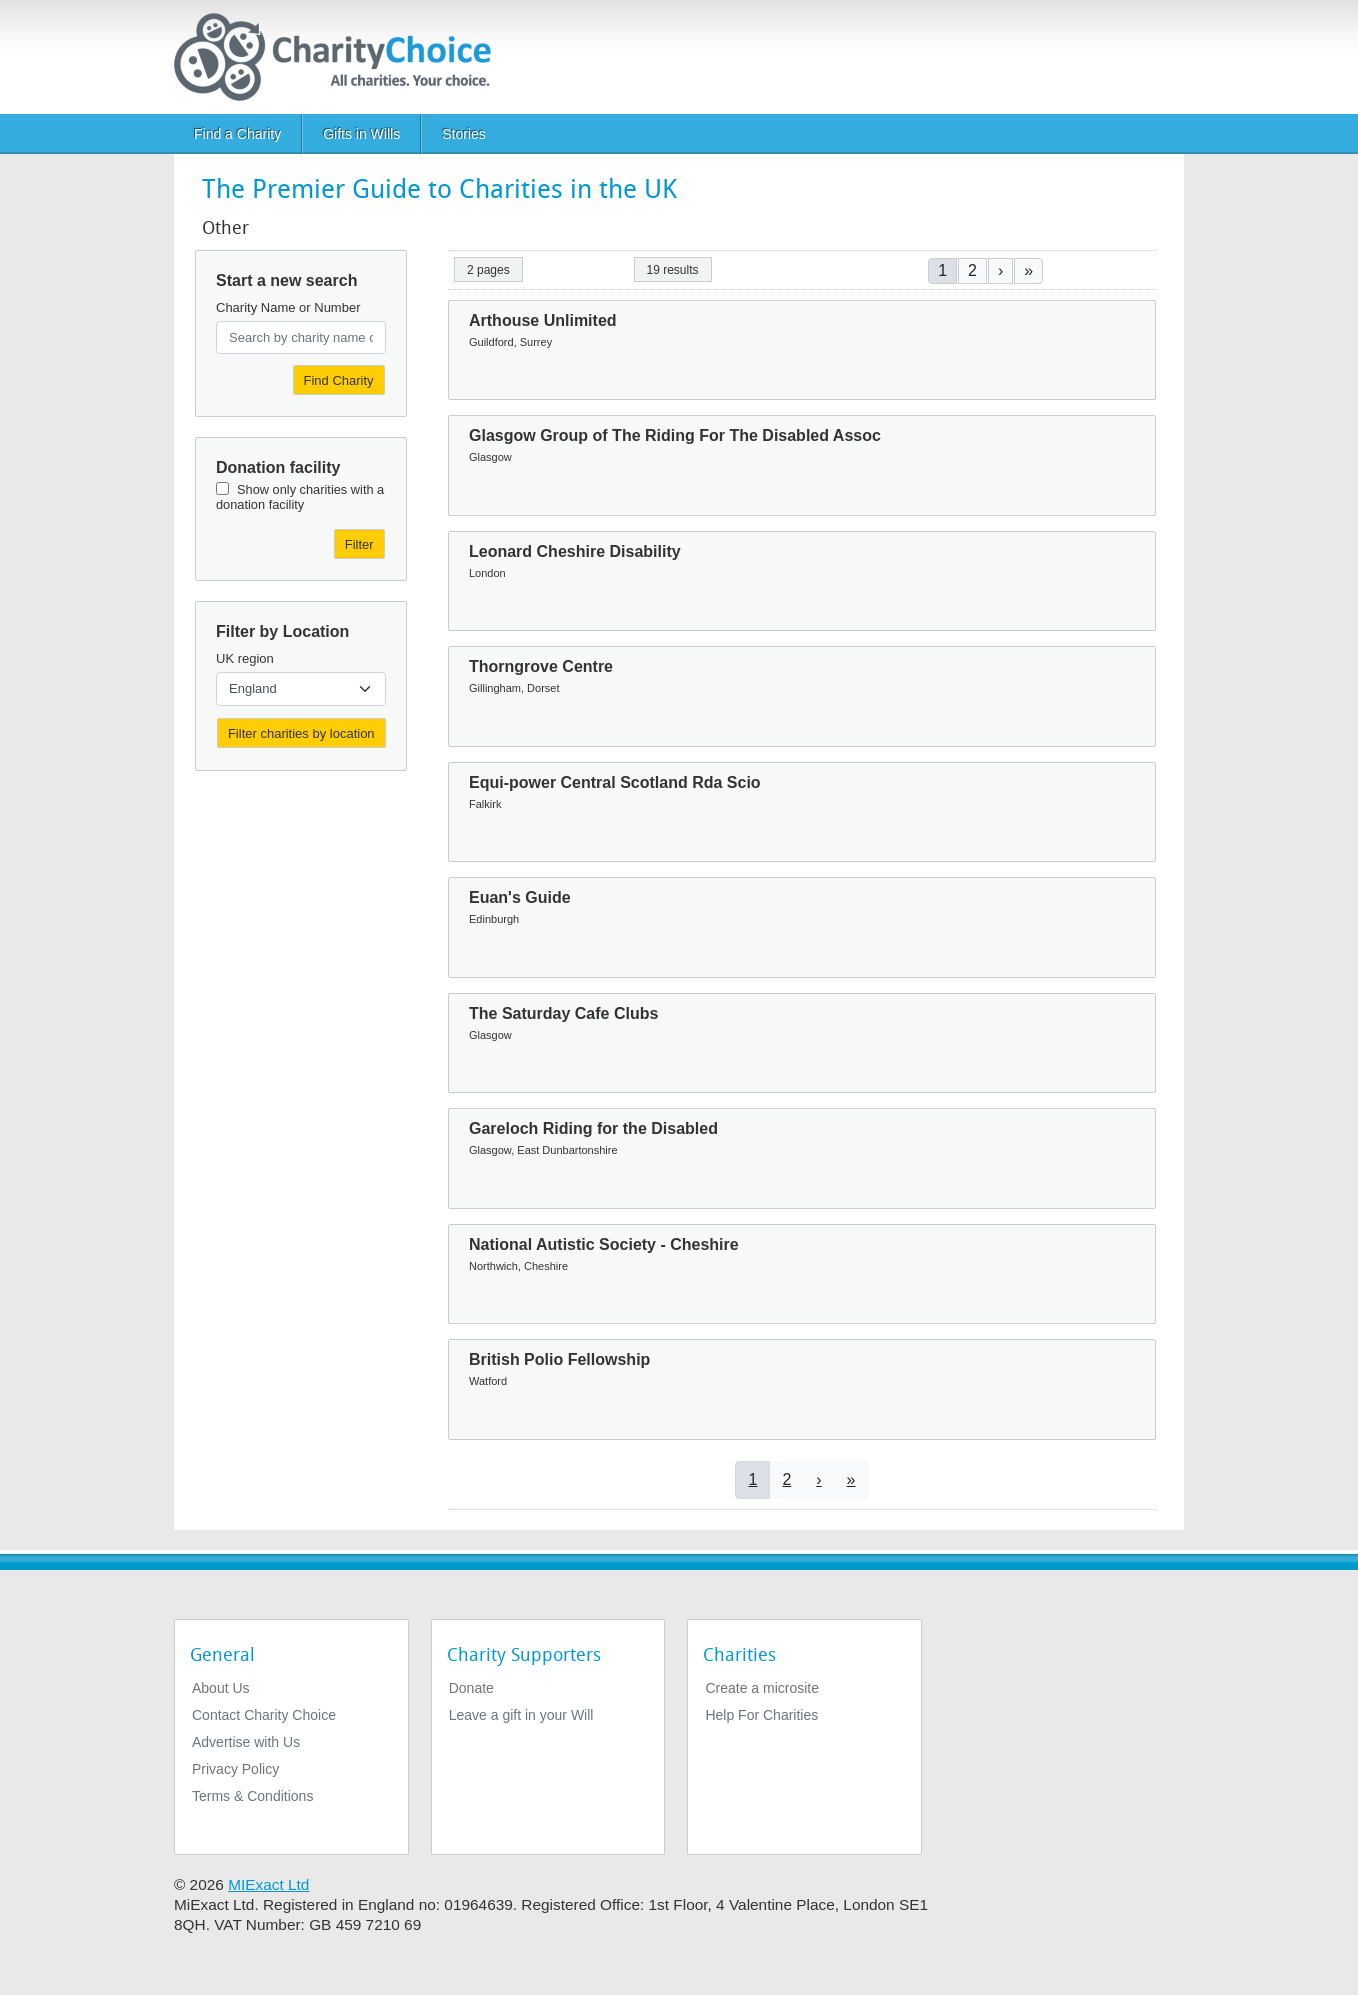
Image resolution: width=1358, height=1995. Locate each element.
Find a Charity (237, 134)
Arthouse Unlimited (543, 320)
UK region (245, 658)
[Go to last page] (1028, 270)
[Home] (340, 57)
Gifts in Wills (361, 134)
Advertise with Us (246, 1742)
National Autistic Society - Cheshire (604, 1244)
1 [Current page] (942, 270)
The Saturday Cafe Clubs (563, 1013)
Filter (359, 544)
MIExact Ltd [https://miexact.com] (268, 1884)
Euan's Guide (520, 897)
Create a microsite (762, 1688)
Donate (471, 1688)
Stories (464, 134)
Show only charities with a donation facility (300, 497)
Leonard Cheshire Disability (575, 551)
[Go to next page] (1000, 270)
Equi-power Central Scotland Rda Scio (615, 782)
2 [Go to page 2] (972, 270)
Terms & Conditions (252, 1796)
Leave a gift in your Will (521, 1715)
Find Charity (339, 380)
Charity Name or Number (288, 307)
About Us (221, 1688)
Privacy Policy (235, 1769)
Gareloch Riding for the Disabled (593, 1128)
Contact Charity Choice (264, 1715)
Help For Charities (761, 1715)
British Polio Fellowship (559, 1359)
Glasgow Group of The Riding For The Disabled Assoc (675, 435)
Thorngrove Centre (541, 666)
